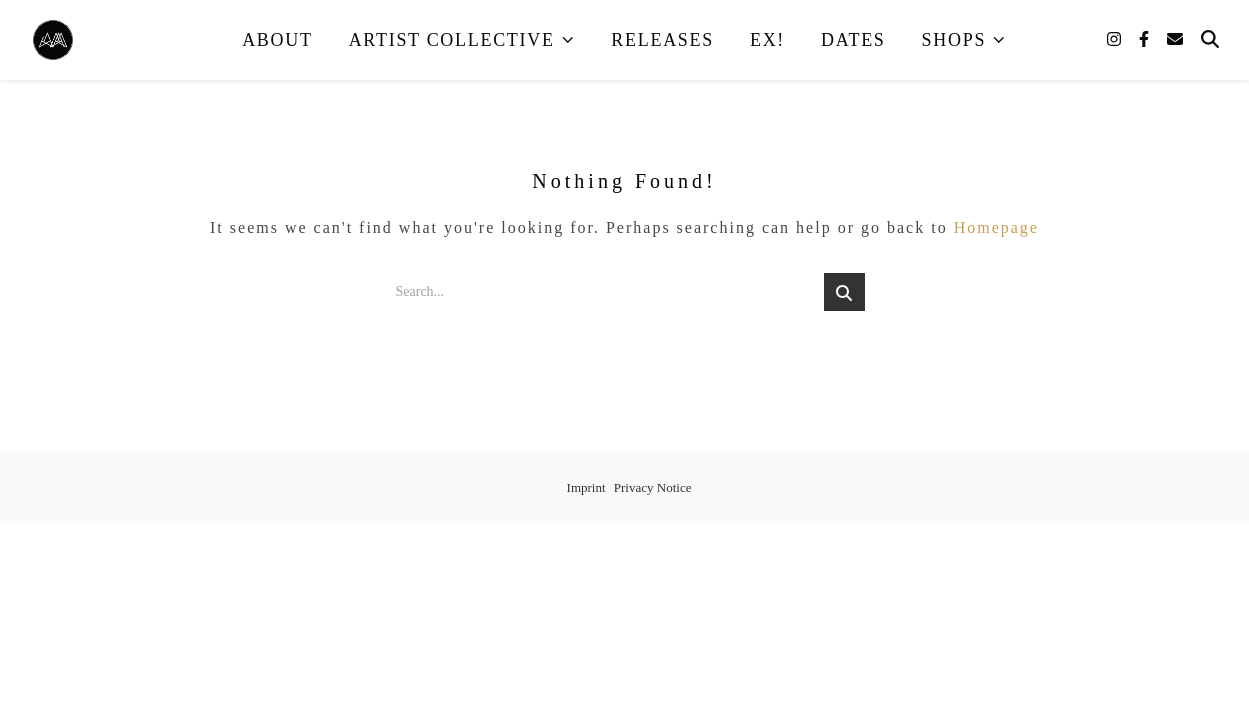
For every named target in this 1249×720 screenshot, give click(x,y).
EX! (767, 40)
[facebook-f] (1146, 39)
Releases (662, 40)
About (277, 40)
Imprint (586, 487)
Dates (853, 40)
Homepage (996, 227)
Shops (954, 40)
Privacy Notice (653, 487)
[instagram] (1116, 39)
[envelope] (1175, 39)
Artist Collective (452, 40)
